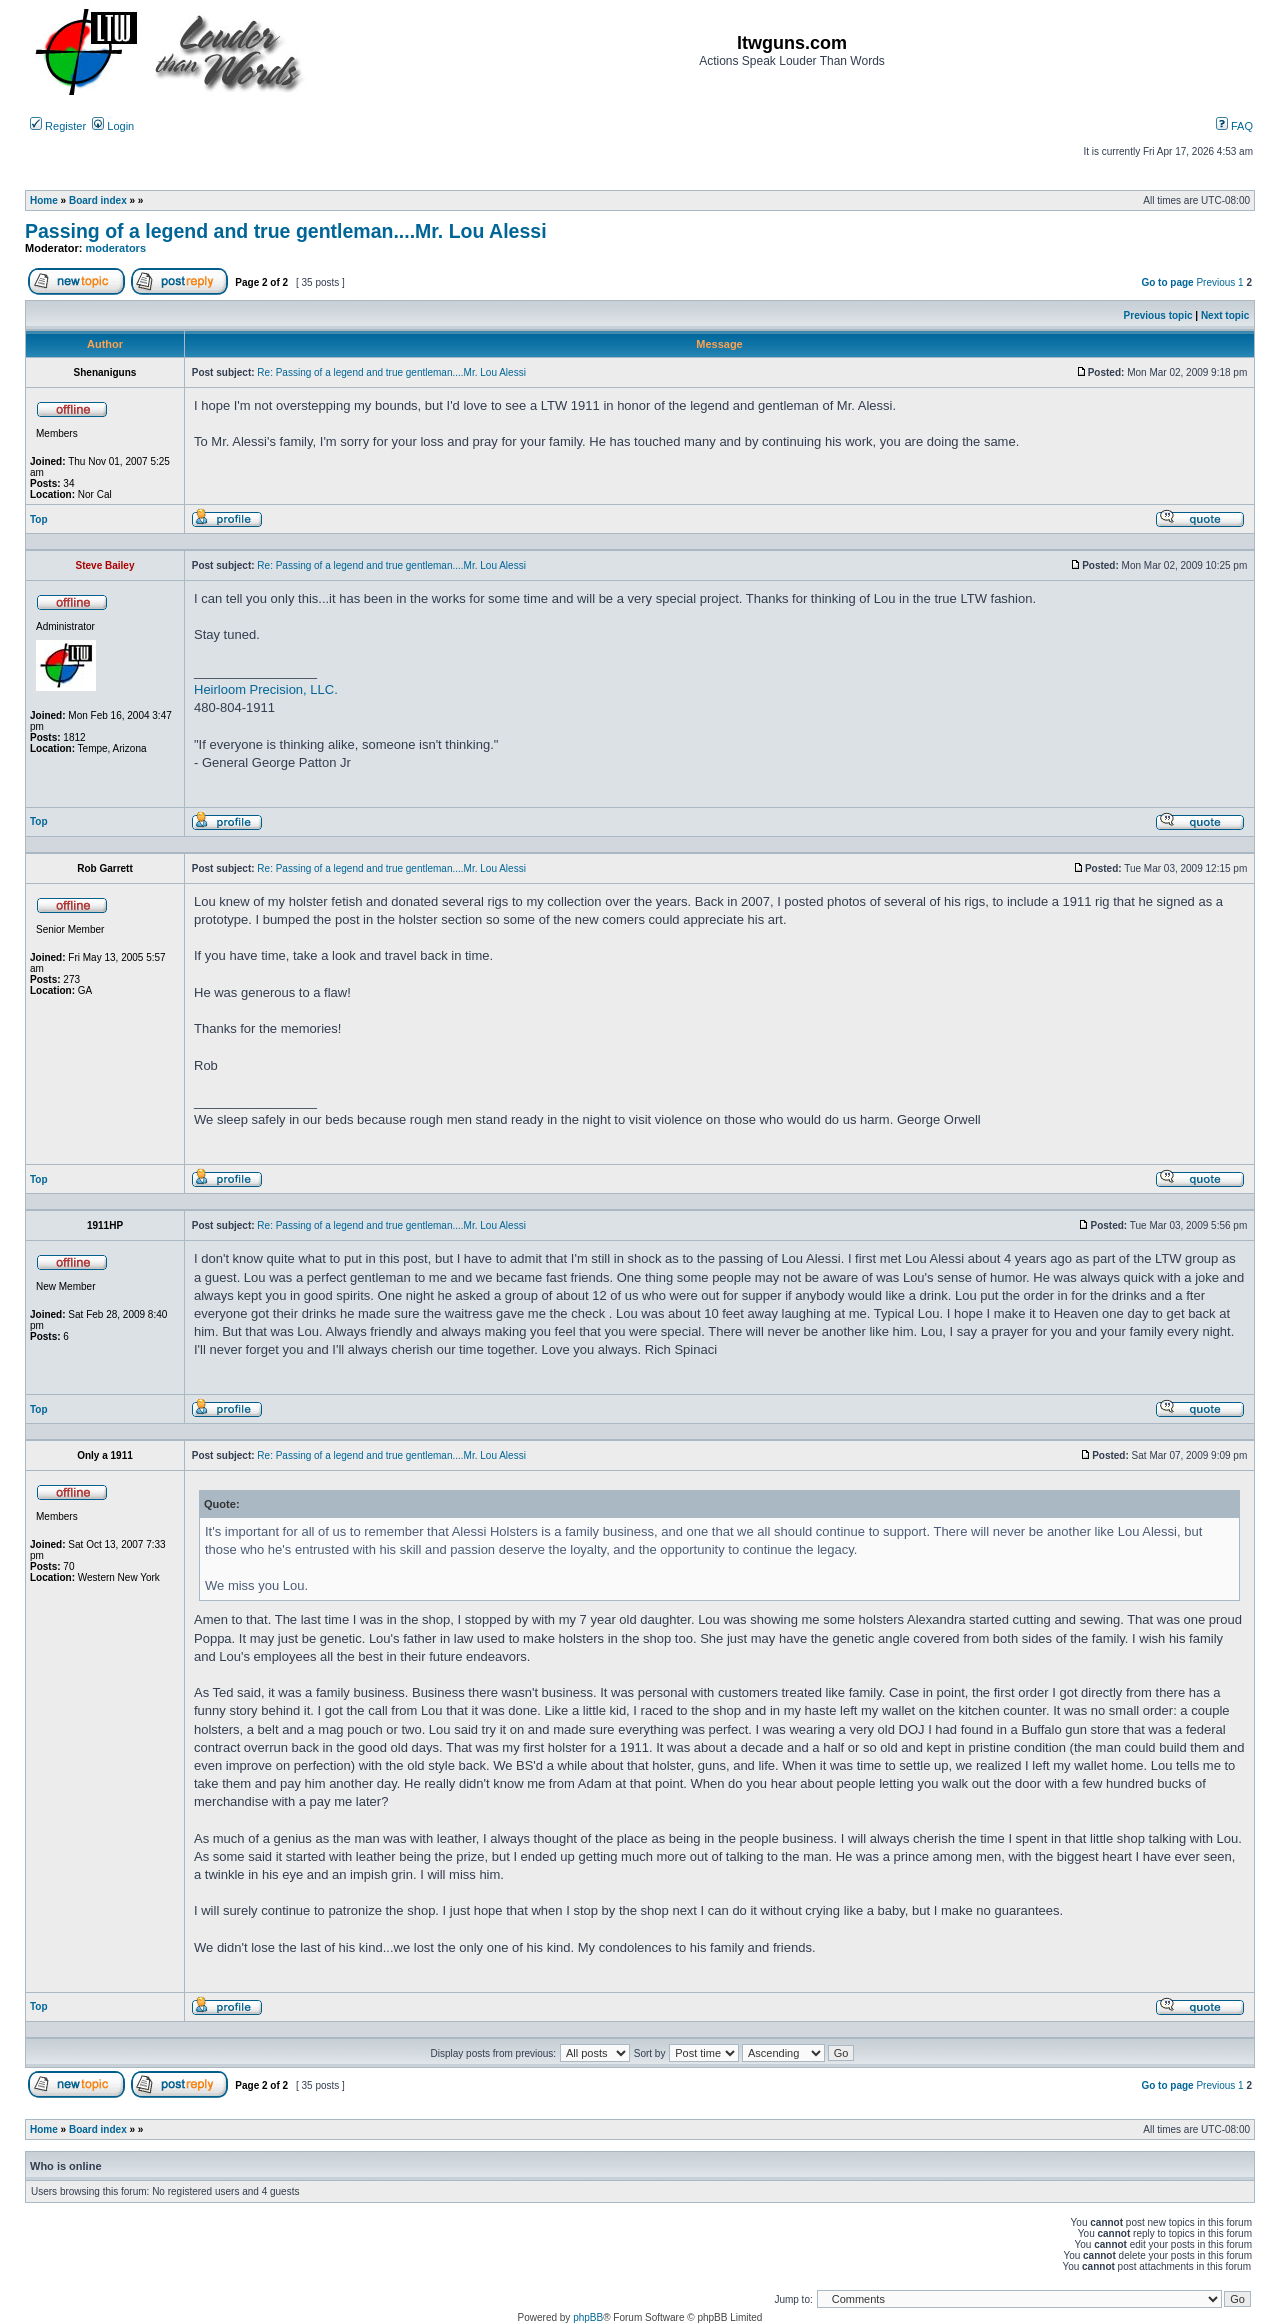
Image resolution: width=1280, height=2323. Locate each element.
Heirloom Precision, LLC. (266, 689)
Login (113, 126)
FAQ (1234, 126)
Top (39, 519)
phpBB (588, 2317)
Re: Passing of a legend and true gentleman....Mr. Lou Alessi (391, 372)
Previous (1215, 282)
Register (58, 126)
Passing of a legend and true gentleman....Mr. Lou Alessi (286, 231)
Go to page (1167, 282)
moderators (116, 248)
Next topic (1225, 315)
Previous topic (1158, 315)
